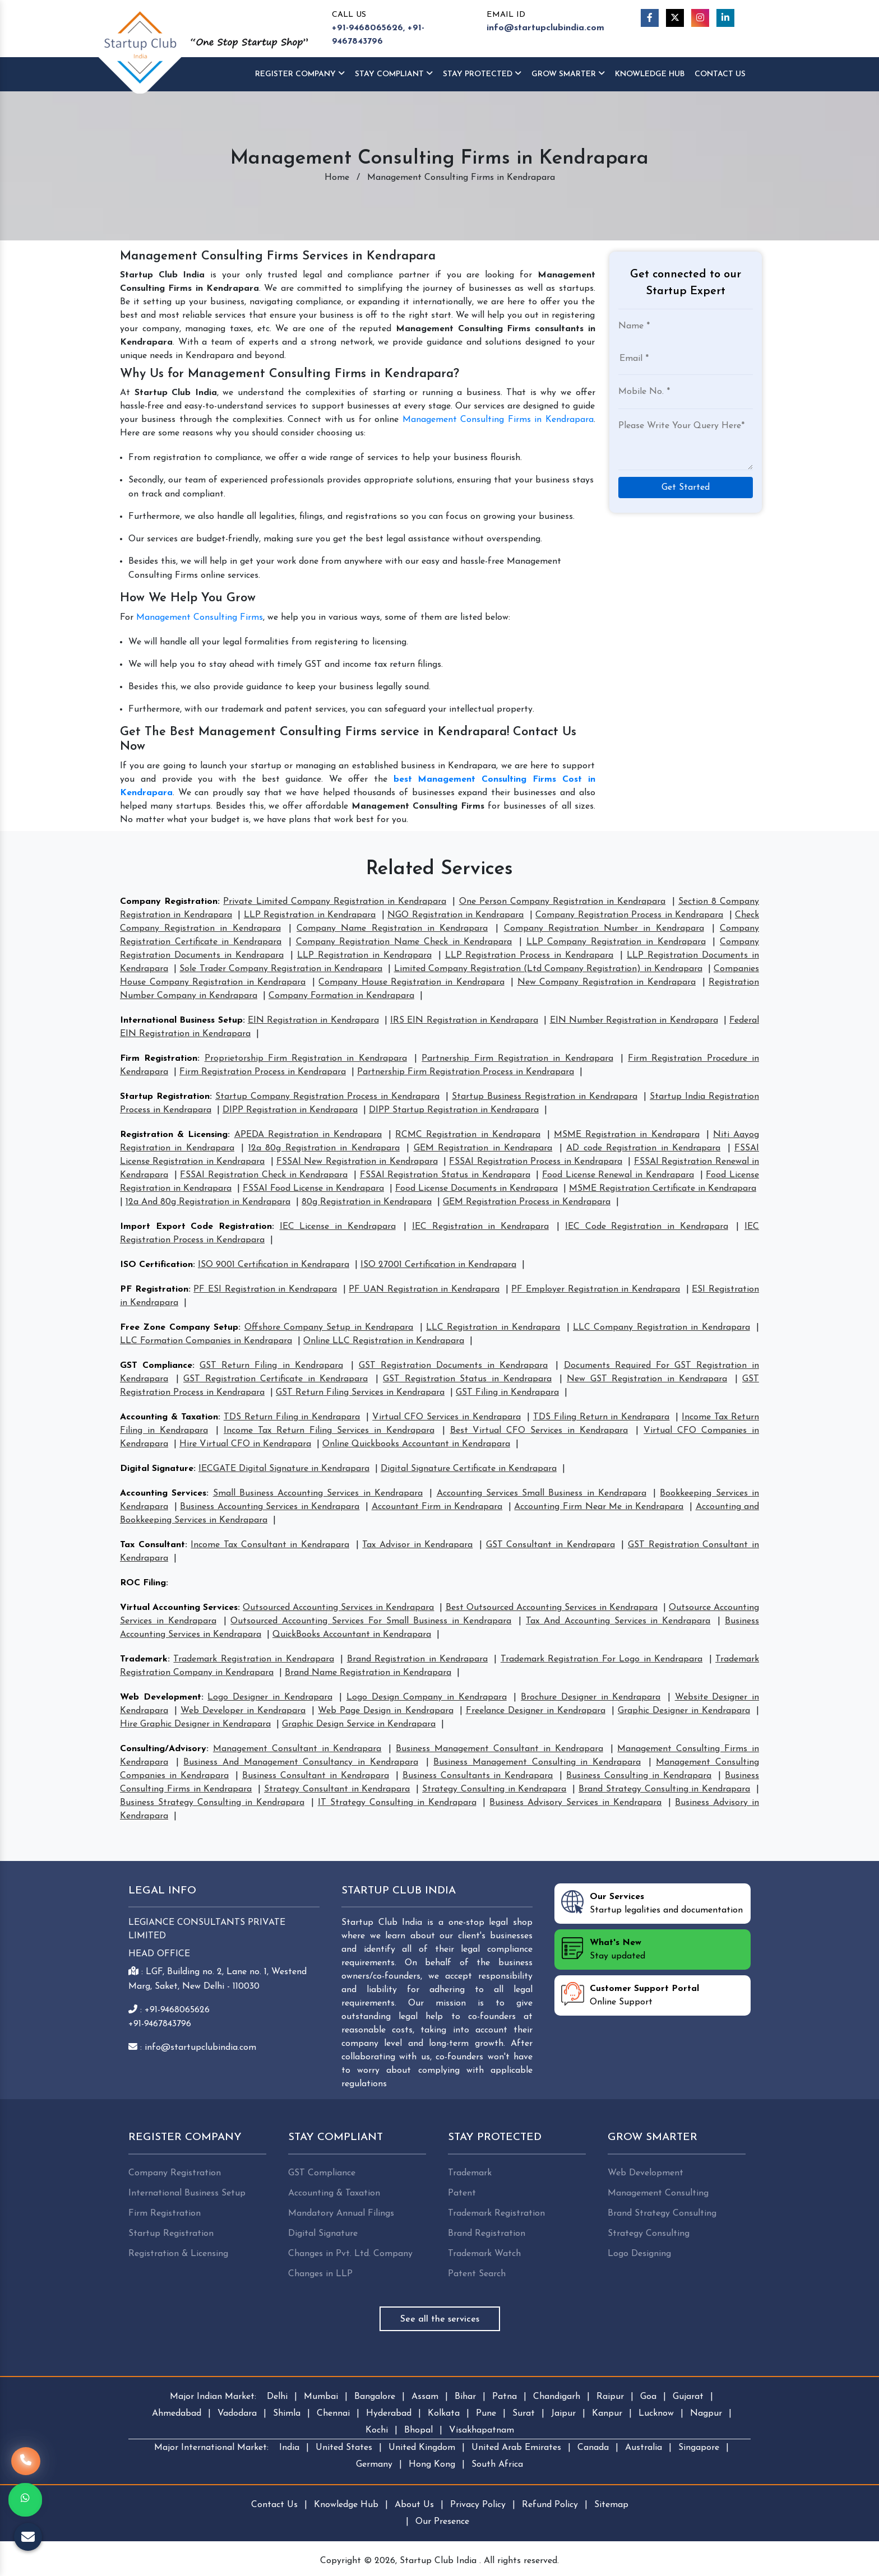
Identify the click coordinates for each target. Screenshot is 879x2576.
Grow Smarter (568, 73)
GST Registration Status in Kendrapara (467, 1379)
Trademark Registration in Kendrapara (253, 1659)
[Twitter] (675, 18)
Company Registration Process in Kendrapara (629, 915)
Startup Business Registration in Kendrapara (544, 1096)
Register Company (300, 73)
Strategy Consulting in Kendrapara (494, 1789)
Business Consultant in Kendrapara (315, 1775)
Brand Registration (486, 2233)
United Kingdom (421, 2447)
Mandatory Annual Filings (341, 2213)
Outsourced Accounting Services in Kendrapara (338, 1607)
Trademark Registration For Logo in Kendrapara (601, 1659)
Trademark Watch (484, 2253)
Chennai (333, 2413)
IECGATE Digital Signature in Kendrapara (283, 1468)
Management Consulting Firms (199, 617)
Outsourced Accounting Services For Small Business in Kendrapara (370, 1621)
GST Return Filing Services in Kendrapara (360, 1392)
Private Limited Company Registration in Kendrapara (334, 901)
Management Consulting (658, 2193)
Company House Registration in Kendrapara (411, 982)
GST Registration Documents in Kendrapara (453, 1365)
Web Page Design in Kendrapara (385, 1710)
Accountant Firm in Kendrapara (437, 1506)
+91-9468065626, (368, 28)
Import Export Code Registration (196, 1226)
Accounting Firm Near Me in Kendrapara (598, 1506)
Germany (374, 2464)
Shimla (286, 2413)
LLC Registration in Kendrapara (493, 1327)
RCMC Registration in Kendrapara (467, 1134)
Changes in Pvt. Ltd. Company (350, 2253)
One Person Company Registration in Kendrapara (562, 901)
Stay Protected (482, 73)
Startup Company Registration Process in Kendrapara (327, 1096)
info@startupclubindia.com (545, 28)
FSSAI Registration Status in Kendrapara (445, 1175)
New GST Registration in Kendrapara (647, 1379)
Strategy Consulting (649, 2233)
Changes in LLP (320, 2273)
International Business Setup (181, 1020)
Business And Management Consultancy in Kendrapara (300, 1762)
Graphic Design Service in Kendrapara (359, 1724)
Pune (486, 2413)
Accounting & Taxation (169, 1417)
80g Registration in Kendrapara (367, 1202)
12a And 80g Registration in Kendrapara (208, 1202)
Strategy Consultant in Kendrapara (337, 1789)
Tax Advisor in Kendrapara (417, 1544)
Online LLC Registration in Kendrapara (383, 1340)
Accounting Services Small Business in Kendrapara (541, 1493)
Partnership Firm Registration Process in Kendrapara (465, 1071)
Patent (462, 2193)
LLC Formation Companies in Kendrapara (206, 1340)
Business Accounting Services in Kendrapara (269, 1506)
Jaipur (563, 2413)
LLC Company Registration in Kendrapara (661, 1327)
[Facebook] (650, 18)
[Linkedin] (725, 18)
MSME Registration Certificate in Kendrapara (662, 1188)
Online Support (630, 1994)
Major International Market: (211, 2447)
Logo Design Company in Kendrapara (426, 1697)
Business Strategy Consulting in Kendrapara (212, 1802)
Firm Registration (158, 1058)
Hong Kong (432, 2464)
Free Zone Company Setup (179, 1327)
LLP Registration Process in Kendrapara (529, 955)
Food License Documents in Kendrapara (476, 1188)
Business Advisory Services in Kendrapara (575, 1802)
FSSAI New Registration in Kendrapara (357, 1161)
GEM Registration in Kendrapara (483, 1148)
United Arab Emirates (516, 2447)
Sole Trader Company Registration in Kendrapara (280, 968)
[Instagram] (700, 18)
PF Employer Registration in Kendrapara (595, 1289)
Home (337, 177)
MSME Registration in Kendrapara (626, 1134)
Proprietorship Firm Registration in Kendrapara (306, 1058)
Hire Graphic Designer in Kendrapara (195, 1724)
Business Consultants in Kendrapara (478, 1775)
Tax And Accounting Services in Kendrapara (618, 1621)
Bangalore (374, 2396)
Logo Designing (639, 2253)
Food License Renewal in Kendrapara (618, 1175)
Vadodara (237, 2413)
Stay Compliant (394, 73)
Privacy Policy (478, 2504)
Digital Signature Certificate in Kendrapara (469, 1468)
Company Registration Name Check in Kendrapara (404, 941)
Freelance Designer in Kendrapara (535, 1710)
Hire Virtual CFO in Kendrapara (245, 1444)
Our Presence (442, 2521)
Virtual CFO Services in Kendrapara (446, 1417)
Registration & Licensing (174, 1134)
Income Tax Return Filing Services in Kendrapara (329, 1430)
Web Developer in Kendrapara (243, 1710)
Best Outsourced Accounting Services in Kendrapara (552, 1607)
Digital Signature (156, 1468)
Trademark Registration (496, 2213)
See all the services (439, 2319)
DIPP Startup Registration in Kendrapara (454, 1110)
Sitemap (611, 2504)
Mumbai (321, 2396)
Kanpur (607, 2413)
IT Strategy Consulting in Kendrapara (397, 1802)
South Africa (497, 2464)
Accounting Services (163, 1493)
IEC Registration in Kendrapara (480, 1226)
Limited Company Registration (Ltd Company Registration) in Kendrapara (548, 968)
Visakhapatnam (481, 2430)
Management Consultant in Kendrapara (297, 1748)
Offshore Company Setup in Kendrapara (329, 1327)
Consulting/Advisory (163, 1748)
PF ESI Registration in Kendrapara (265, 1289)
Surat (523, 2413)
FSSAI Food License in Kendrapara (313, 1188)
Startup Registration (165, 1096)
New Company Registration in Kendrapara (606, 982)
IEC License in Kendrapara (338, 1226)
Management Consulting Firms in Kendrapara (498, 419)
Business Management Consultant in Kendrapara (499, 1748)
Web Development (160, 1697)
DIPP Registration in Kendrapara (290, 1110)
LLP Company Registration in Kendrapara (616, 941)
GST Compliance (156, 1365)
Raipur (610, 2396)
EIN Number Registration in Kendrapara (634, 1020)
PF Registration (154, 1289)
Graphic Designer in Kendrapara (684, 1710)
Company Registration (169, 901)
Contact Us (720, 74)
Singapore (698, 2447)
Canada (593, 2447)
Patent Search (477, 2273)
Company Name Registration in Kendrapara (392, 928)
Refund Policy (550, 2504)
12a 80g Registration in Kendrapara (324, 1148)
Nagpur (706, 2413)
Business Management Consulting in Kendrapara (537, 1762)
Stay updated (603, 1948)
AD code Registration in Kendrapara (643, 1148)
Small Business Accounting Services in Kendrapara (318, 1493)
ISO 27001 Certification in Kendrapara (438, 1264)
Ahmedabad (176, 2413)
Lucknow (656, 2413)
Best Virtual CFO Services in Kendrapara (539, 1430)
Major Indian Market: (213, 2396)
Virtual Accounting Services (179, 1607)
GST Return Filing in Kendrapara (271, 1365)
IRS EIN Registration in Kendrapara (464, 1020)
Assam (424, 2396)
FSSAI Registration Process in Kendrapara (535, 1161)
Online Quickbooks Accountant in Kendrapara (416, 1444)
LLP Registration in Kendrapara (310, 915)
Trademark (144, 1659)
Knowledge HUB (649, 74)
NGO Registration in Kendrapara (455, 915)
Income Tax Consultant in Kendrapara (270, 1544)
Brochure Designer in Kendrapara (590, 1697)
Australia (643, 2447)
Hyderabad (388, 2413)
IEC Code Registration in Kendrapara (646, 1226)
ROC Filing (143, 1583)
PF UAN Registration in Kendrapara (424, 1289)
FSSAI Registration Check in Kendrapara (264, 1175)
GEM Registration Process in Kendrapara (526, 1202)
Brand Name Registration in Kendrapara (368, 1672)
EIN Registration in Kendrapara (313, 1020)
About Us (414, 2504)
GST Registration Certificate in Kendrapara (275, 1379)
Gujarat (688, 2396)
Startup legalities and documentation (652, 1902)
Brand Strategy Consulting (662, 2213)
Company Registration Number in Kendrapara (604, 928)
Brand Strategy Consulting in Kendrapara (664, 1789)
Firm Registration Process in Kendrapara (262, 1071)
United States (344, 2447)
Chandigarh (556, 2396)
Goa (648, 2396)
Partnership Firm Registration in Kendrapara (517, 1058)
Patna (504, 2396)
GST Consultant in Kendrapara (550, 1544)
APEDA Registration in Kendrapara (308, 1134)
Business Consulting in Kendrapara (638, 1775)
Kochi (377, 2430)
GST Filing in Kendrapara (507, 1392)
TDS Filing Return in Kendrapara (601, 1417)
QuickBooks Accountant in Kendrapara (351, 1634)
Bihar (465, 2396)
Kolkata (444, 2413)
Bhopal (418, 2430)
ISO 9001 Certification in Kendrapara (273, 1264)
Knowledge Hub (346, 2504)
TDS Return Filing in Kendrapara (292, 1417)
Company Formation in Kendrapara (341, 995)
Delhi (277, 2396)
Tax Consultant (152, 1544)
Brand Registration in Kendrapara (417, 1659)
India (289, 2447)
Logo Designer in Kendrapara (269, 1697)
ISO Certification (156, 1264)
